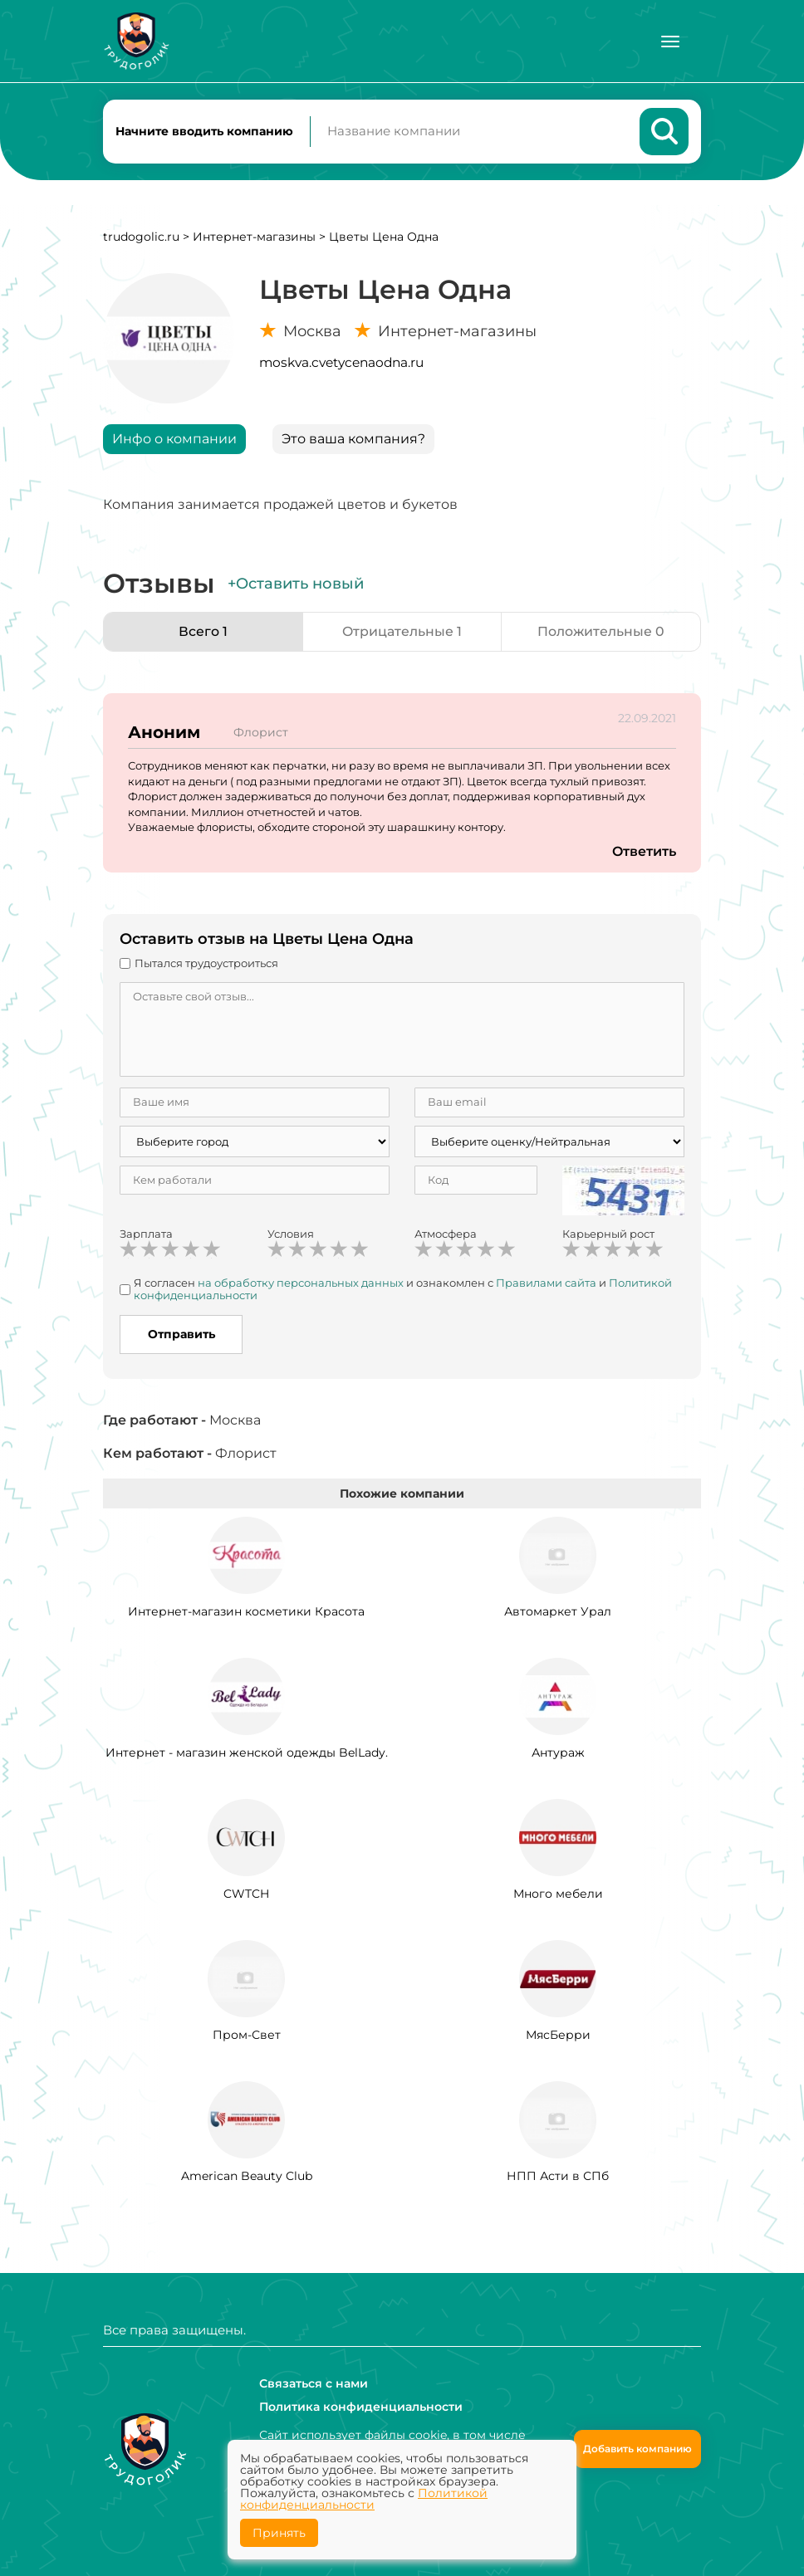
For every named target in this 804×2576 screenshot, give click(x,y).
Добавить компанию (637, 2448)
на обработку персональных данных (301, 1283)
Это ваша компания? (353, 439)
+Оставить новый (296, 584)
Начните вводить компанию (204, 131)
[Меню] (670, 41)
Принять (279, 2532)
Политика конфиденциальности (361, 2406)
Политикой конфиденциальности (364, 2499)
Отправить (181, 1334)
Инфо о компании (174, 439)
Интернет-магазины (254, 237)
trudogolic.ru (141, 237)
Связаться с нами (313, 2383)
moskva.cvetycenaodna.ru (341, 363)
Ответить (643, 852)
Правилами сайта (546, 1283)
